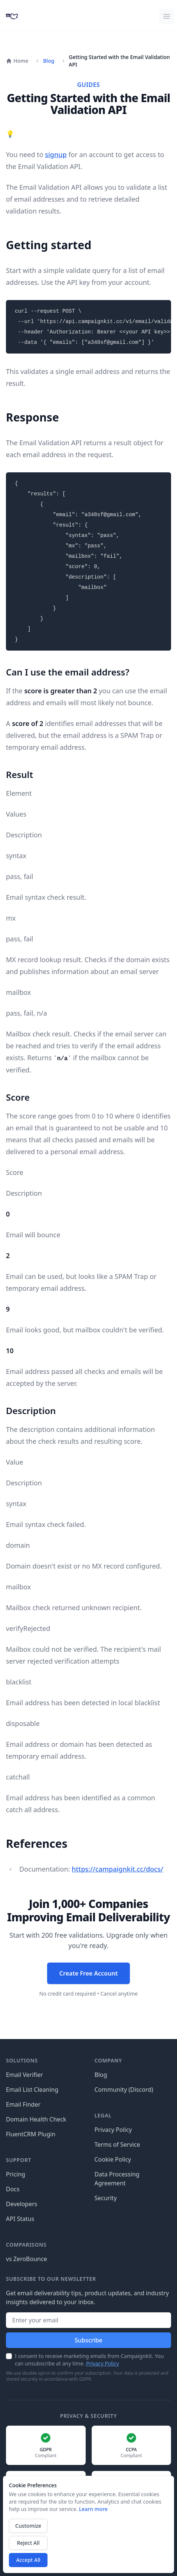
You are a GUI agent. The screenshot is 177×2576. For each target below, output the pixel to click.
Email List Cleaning (32, 2089)
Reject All (28, 2542)
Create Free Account (88, 1973)
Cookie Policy (113, 2159)
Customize (28, 2525)
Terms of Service (117, 2144)
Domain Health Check (36, 2119)
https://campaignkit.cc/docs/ (117, 1869)
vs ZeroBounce (26, 2259)
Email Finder (23, 2104)
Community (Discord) (124, 2089)
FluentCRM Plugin (30, 2134)
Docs (13, 2189)
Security (106, 2198)
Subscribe (88, 2340)
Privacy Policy (113, 2130)
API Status (20, 2219)
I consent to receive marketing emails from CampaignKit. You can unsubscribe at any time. (89, 2359)
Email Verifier (24, 2075)
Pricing (15, 2174)
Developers (21, 2204)
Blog (48, 60)
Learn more (93, 2509)
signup (56, 154)
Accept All (28, 2559)
